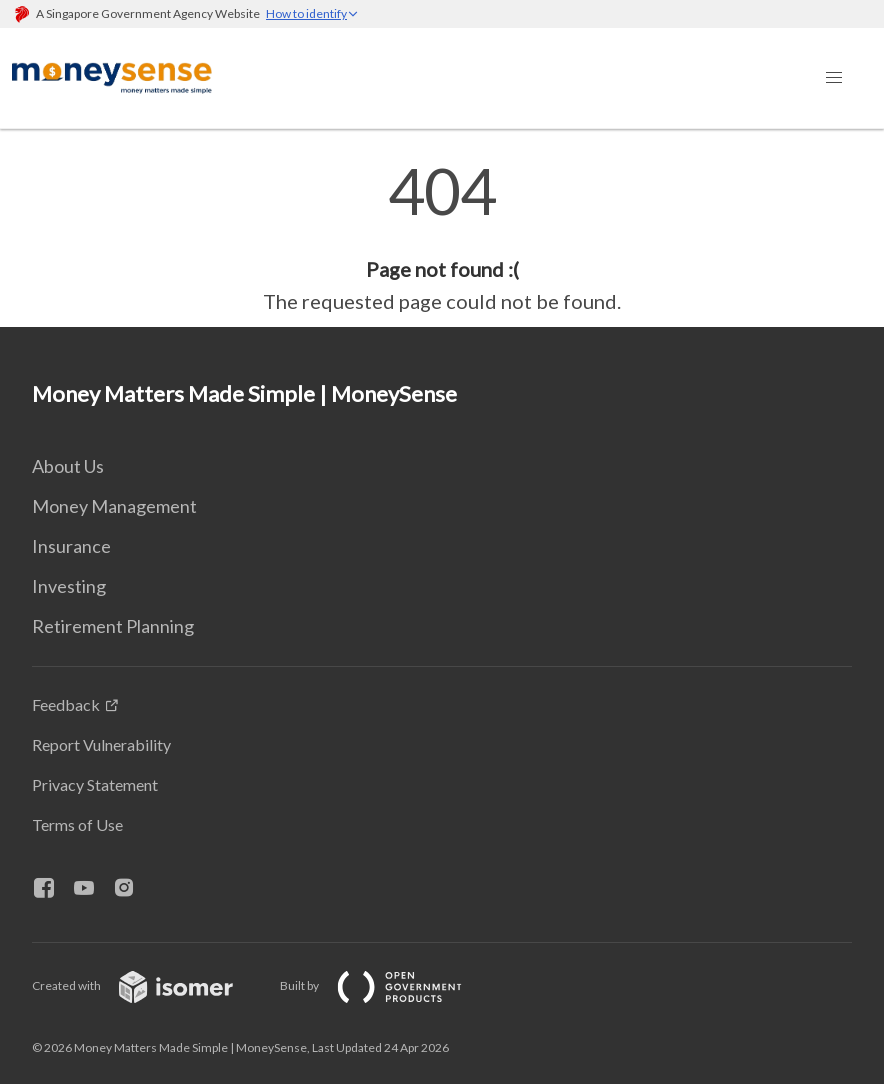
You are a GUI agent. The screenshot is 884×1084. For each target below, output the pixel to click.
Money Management (114, 506)
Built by (387, 985)
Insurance (71, 546)
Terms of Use (77, 824)
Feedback (66, 704)
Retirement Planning (113, 626)
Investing (69, 586)
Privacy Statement (95, 784)
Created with (148, 985)
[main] (442, 238)
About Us (68, 466)
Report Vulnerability (101, 744)
